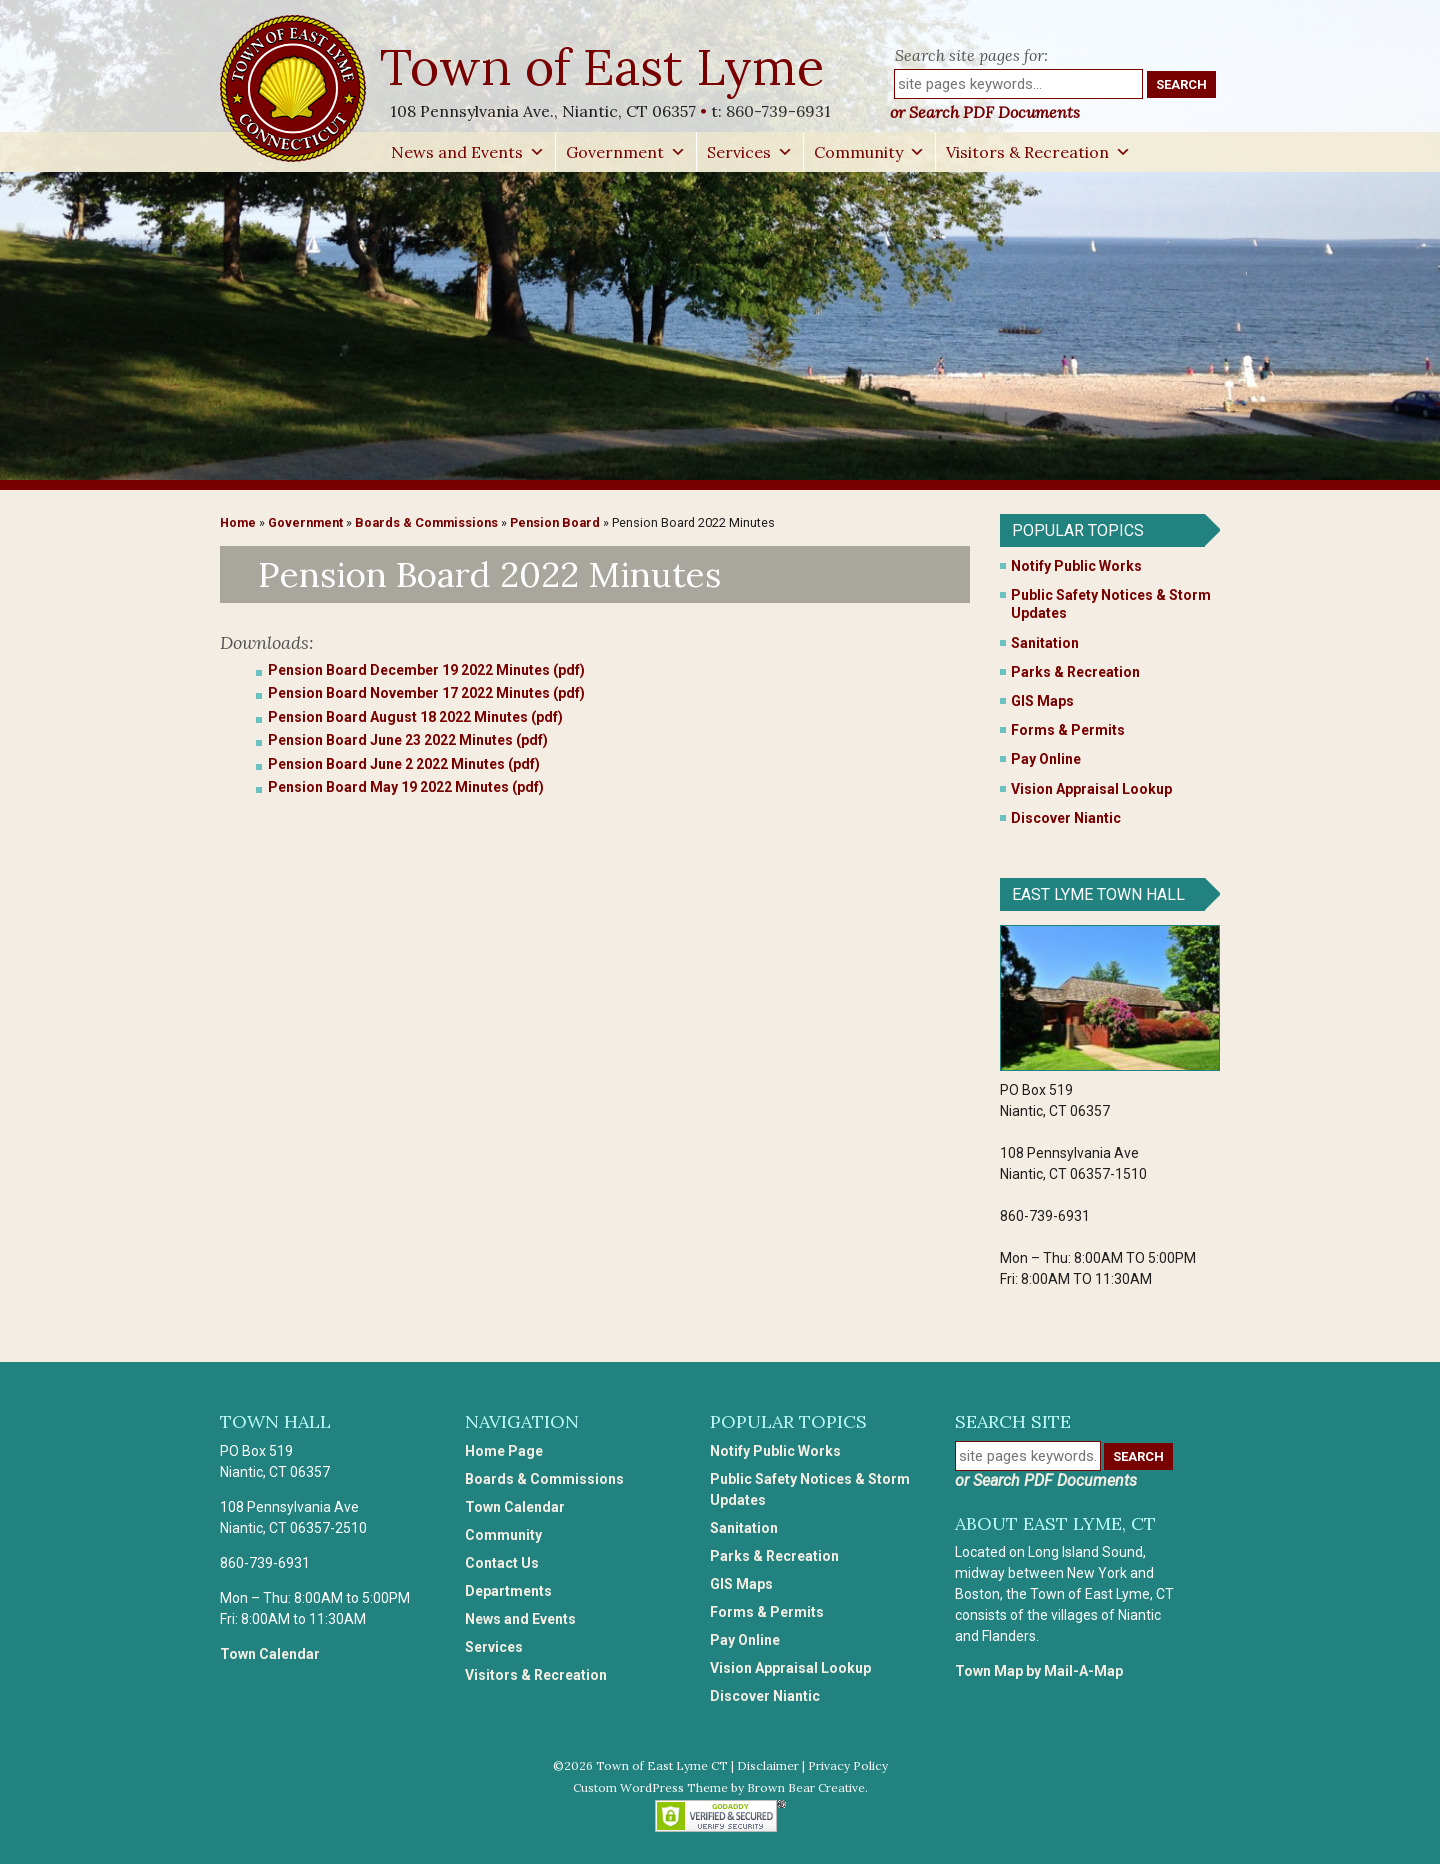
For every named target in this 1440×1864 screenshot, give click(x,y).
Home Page (504, 1451)
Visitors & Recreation (1038, 152)
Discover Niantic (1066, 818)
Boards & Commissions (426, 522)
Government (626, 152)
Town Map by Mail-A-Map (1039, 1671)
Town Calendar (270, 1654)
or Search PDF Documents (985, 112)
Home (238, 522)
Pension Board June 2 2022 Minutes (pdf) (404, 764)
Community (869, 152)
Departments (508, 1591)
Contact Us (502, 1563)
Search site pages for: (971, 55)
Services (750, 152)
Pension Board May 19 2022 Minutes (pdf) (406, 787)
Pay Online (1046, 759)
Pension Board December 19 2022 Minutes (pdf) (426, 670)
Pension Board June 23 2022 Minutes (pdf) (408, 740)
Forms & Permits (1068, 730)
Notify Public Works (1076, 566)
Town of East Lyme (604, 67)
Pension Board (555, 522)
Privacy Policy (848, 1765)
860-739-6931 (778, 111)
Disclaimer (768, 1765)
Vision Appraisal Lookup (1091, 789)
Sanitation (1045, 643)
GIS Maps (1042, 701)
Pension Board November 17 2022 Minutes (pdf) (426, 693)
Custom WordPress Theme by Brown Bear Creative (719, 1787)
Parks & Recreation (1075, 672)
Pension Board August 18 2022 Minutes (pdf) (415, 717)
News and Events (468, 152)
